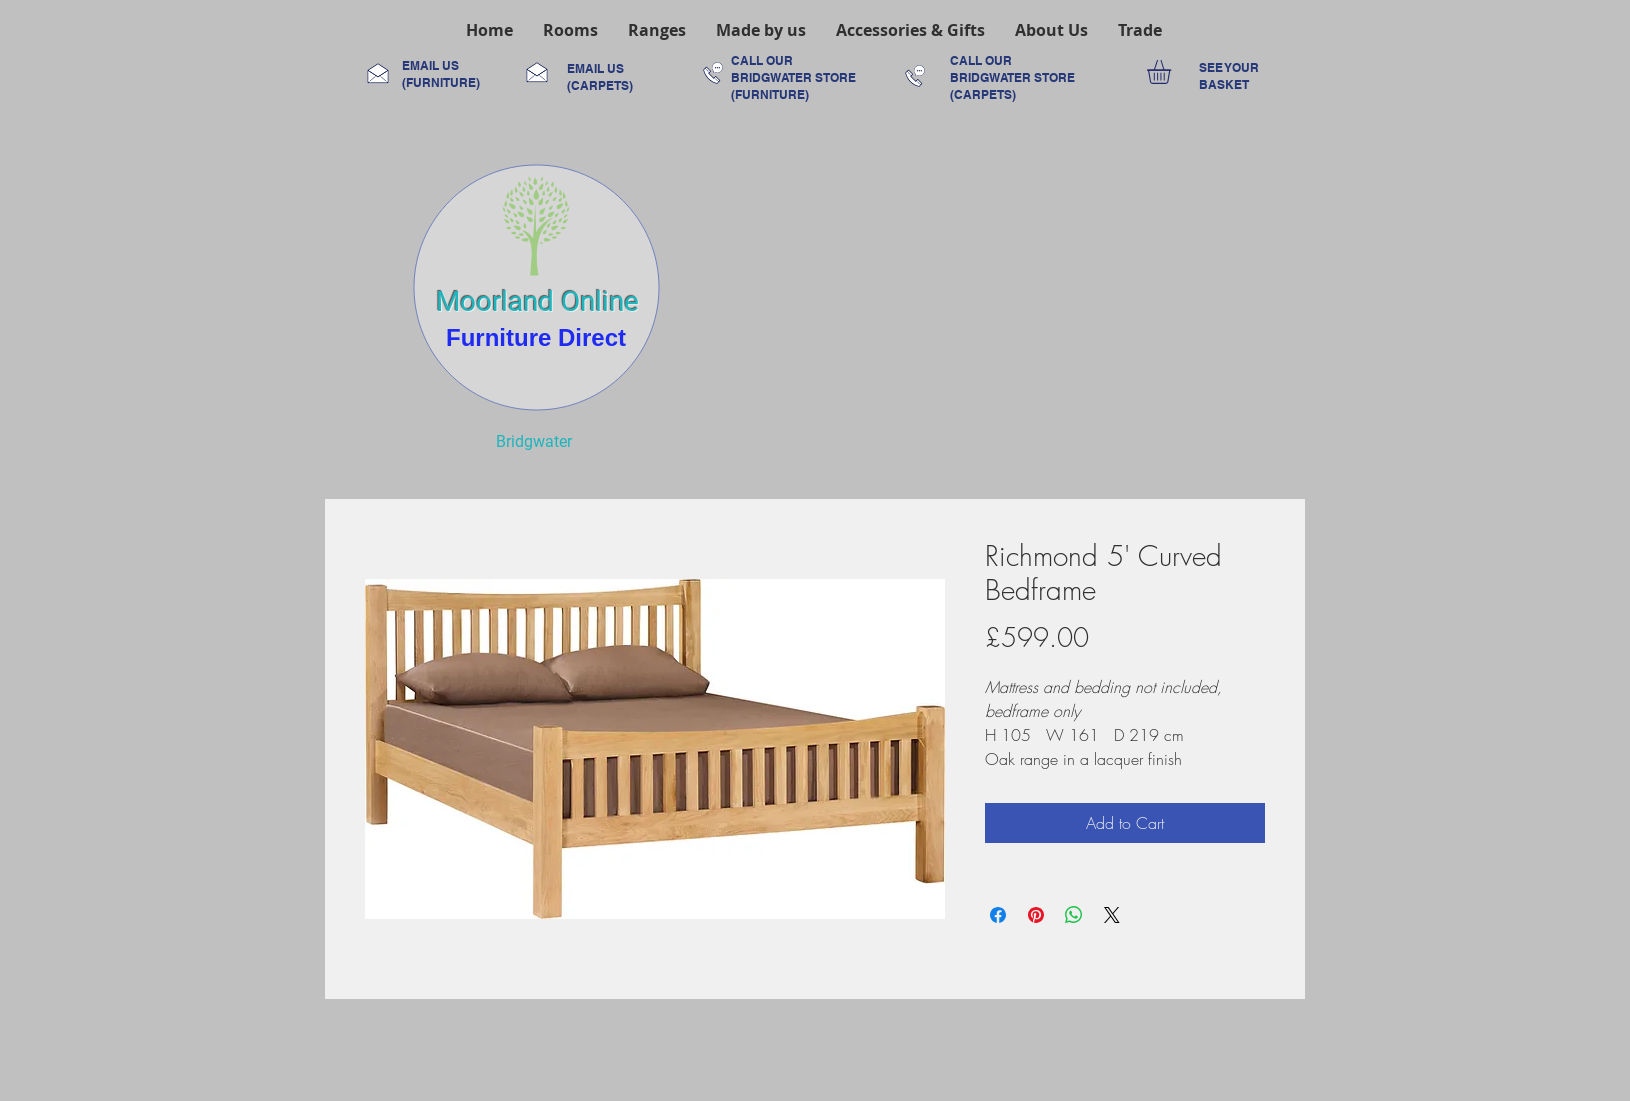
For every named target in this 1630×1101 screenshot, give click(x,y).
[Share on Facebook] (998, 915)
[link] (1173, 72)
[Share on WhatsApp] (1074, 915)
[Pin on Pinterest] (1036, 915)
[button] (570, 30)
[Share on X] (1112, 915)
